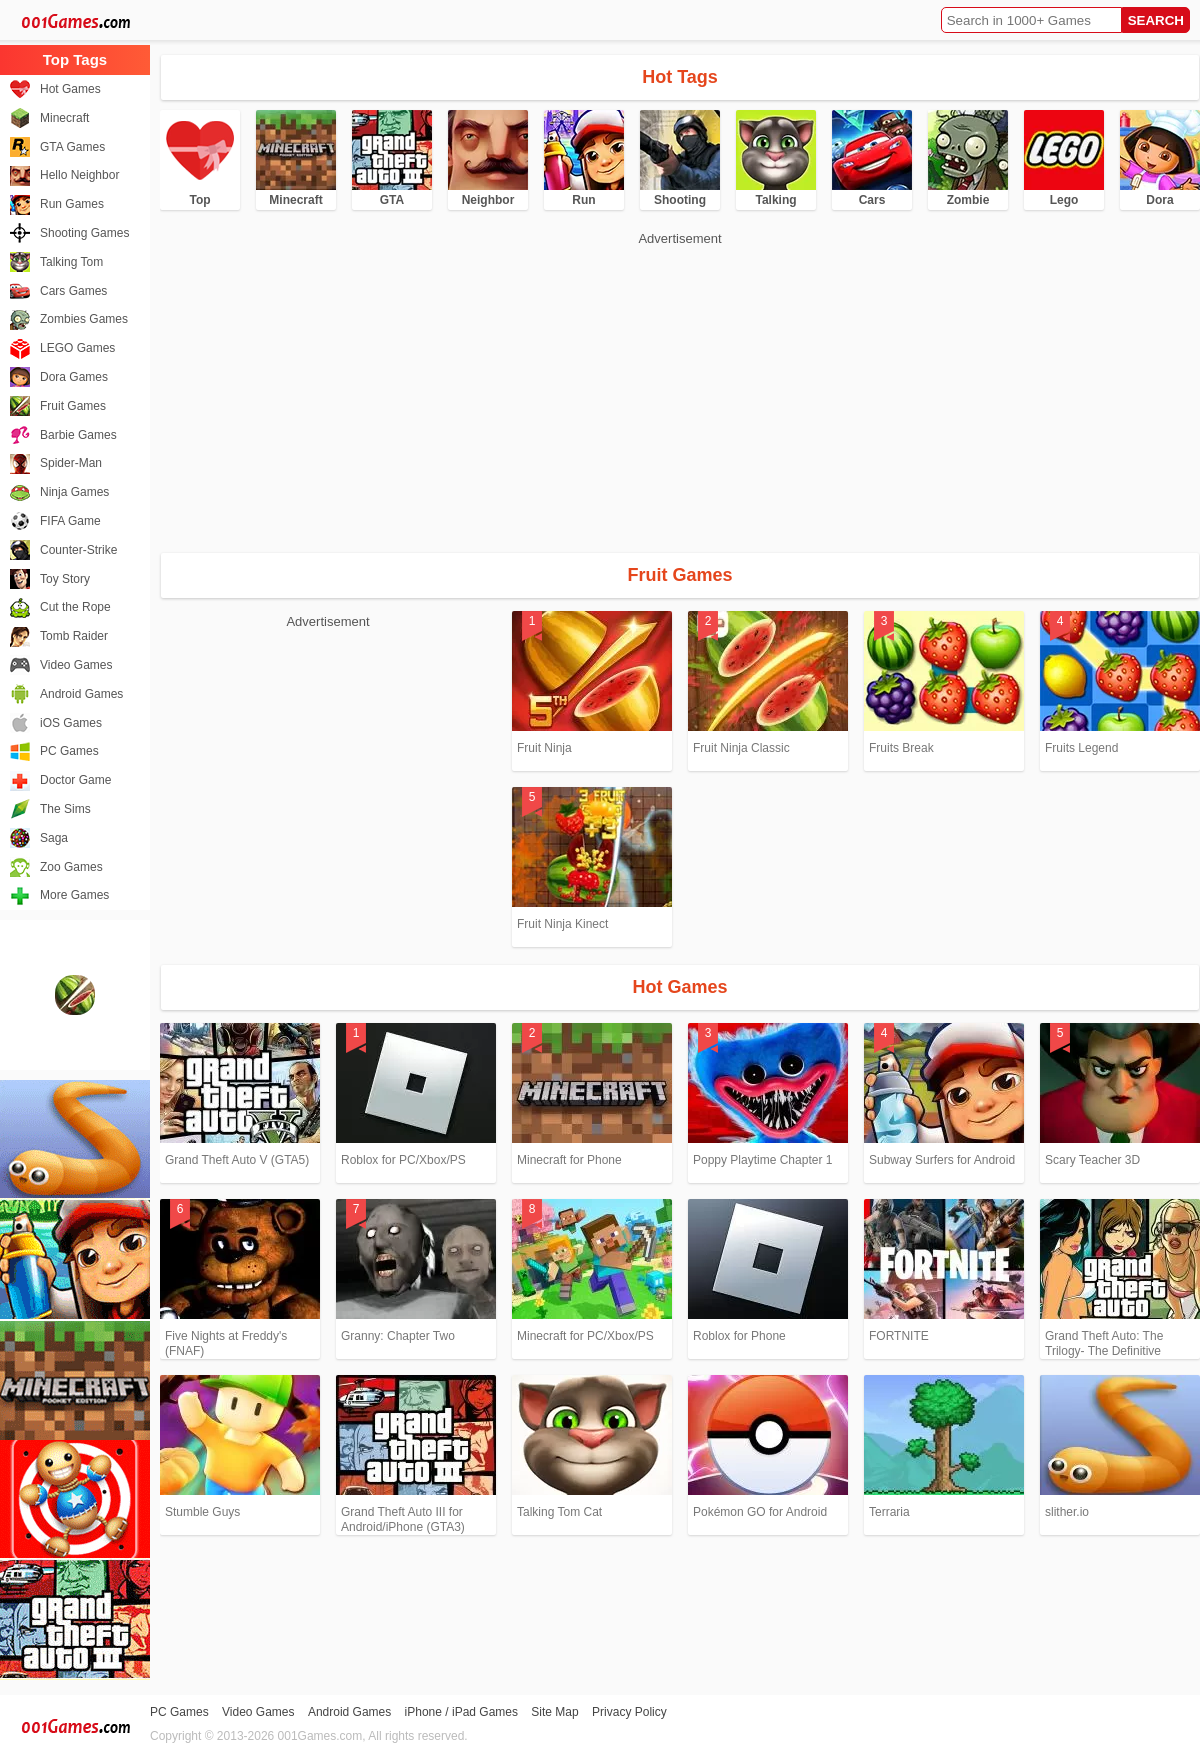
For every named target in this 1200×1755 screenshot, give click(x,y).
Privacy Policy (629, 1712)
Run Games (72, 204)
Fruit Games (73, 406)
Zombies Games (84, 319)
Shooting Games (84, 233)
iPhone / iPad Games (461, 1712)
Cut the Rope (75, 607)
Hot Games (70, 89)
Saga (54, 838)
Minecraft (64, 118)
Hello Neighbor (79, 175)
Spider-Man (71, 463)
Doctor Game (75, 780)
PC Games (69, 751)
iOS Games (71, 723)
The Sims (65, 809)
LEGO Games (77, 348)
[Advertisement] (462, 390)
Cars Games (73, 291)
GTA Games (72, 147)
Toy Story (65, 579)
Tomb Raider (74, 636)
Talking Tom (71, 262)
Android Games (81, 694)
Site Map (554, 1712)
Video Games (76, 665)
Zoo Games (71, 867)
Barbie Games (78, 435)
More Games (74, 895)
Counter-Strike (78, 550)
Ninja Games (74, 492)
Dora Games (74, 377)
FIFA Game (70, 521)
